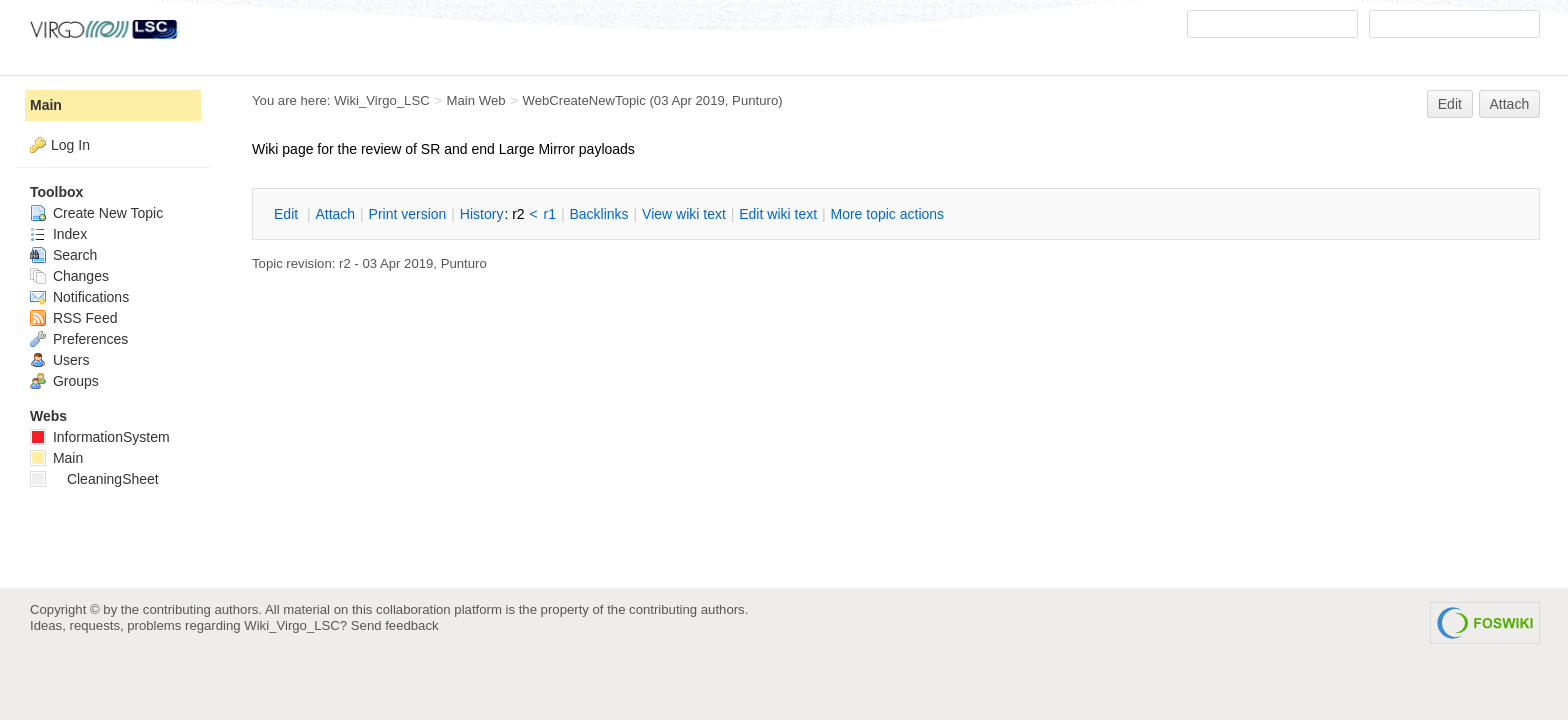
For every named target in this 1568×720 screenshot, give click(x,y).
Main (46, 105)
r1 (550, 214)
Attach (1510, 104)
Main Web (476, 100)
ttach (335, 214)
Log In (70, 145)
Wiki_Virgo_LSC (382, 100)
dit (288, 214)
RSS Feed (73, 318)
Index (58, 234)
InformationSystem (100, 437)
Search (63, 255)
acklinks (598, 214)
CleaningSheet (94, 479)
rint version (408, 214)
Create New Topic (96, 213)
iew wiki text (684, 214)
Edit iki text (778, 214)
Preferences (79, 339)
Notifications (79, 297)
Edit (1450, 104)
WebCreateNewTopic (583, 100)
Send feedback (395, 625)
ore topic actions (887, 214)
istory (482, 214)
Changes (69, 276)
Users (59, 360)
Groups (64, 381)
